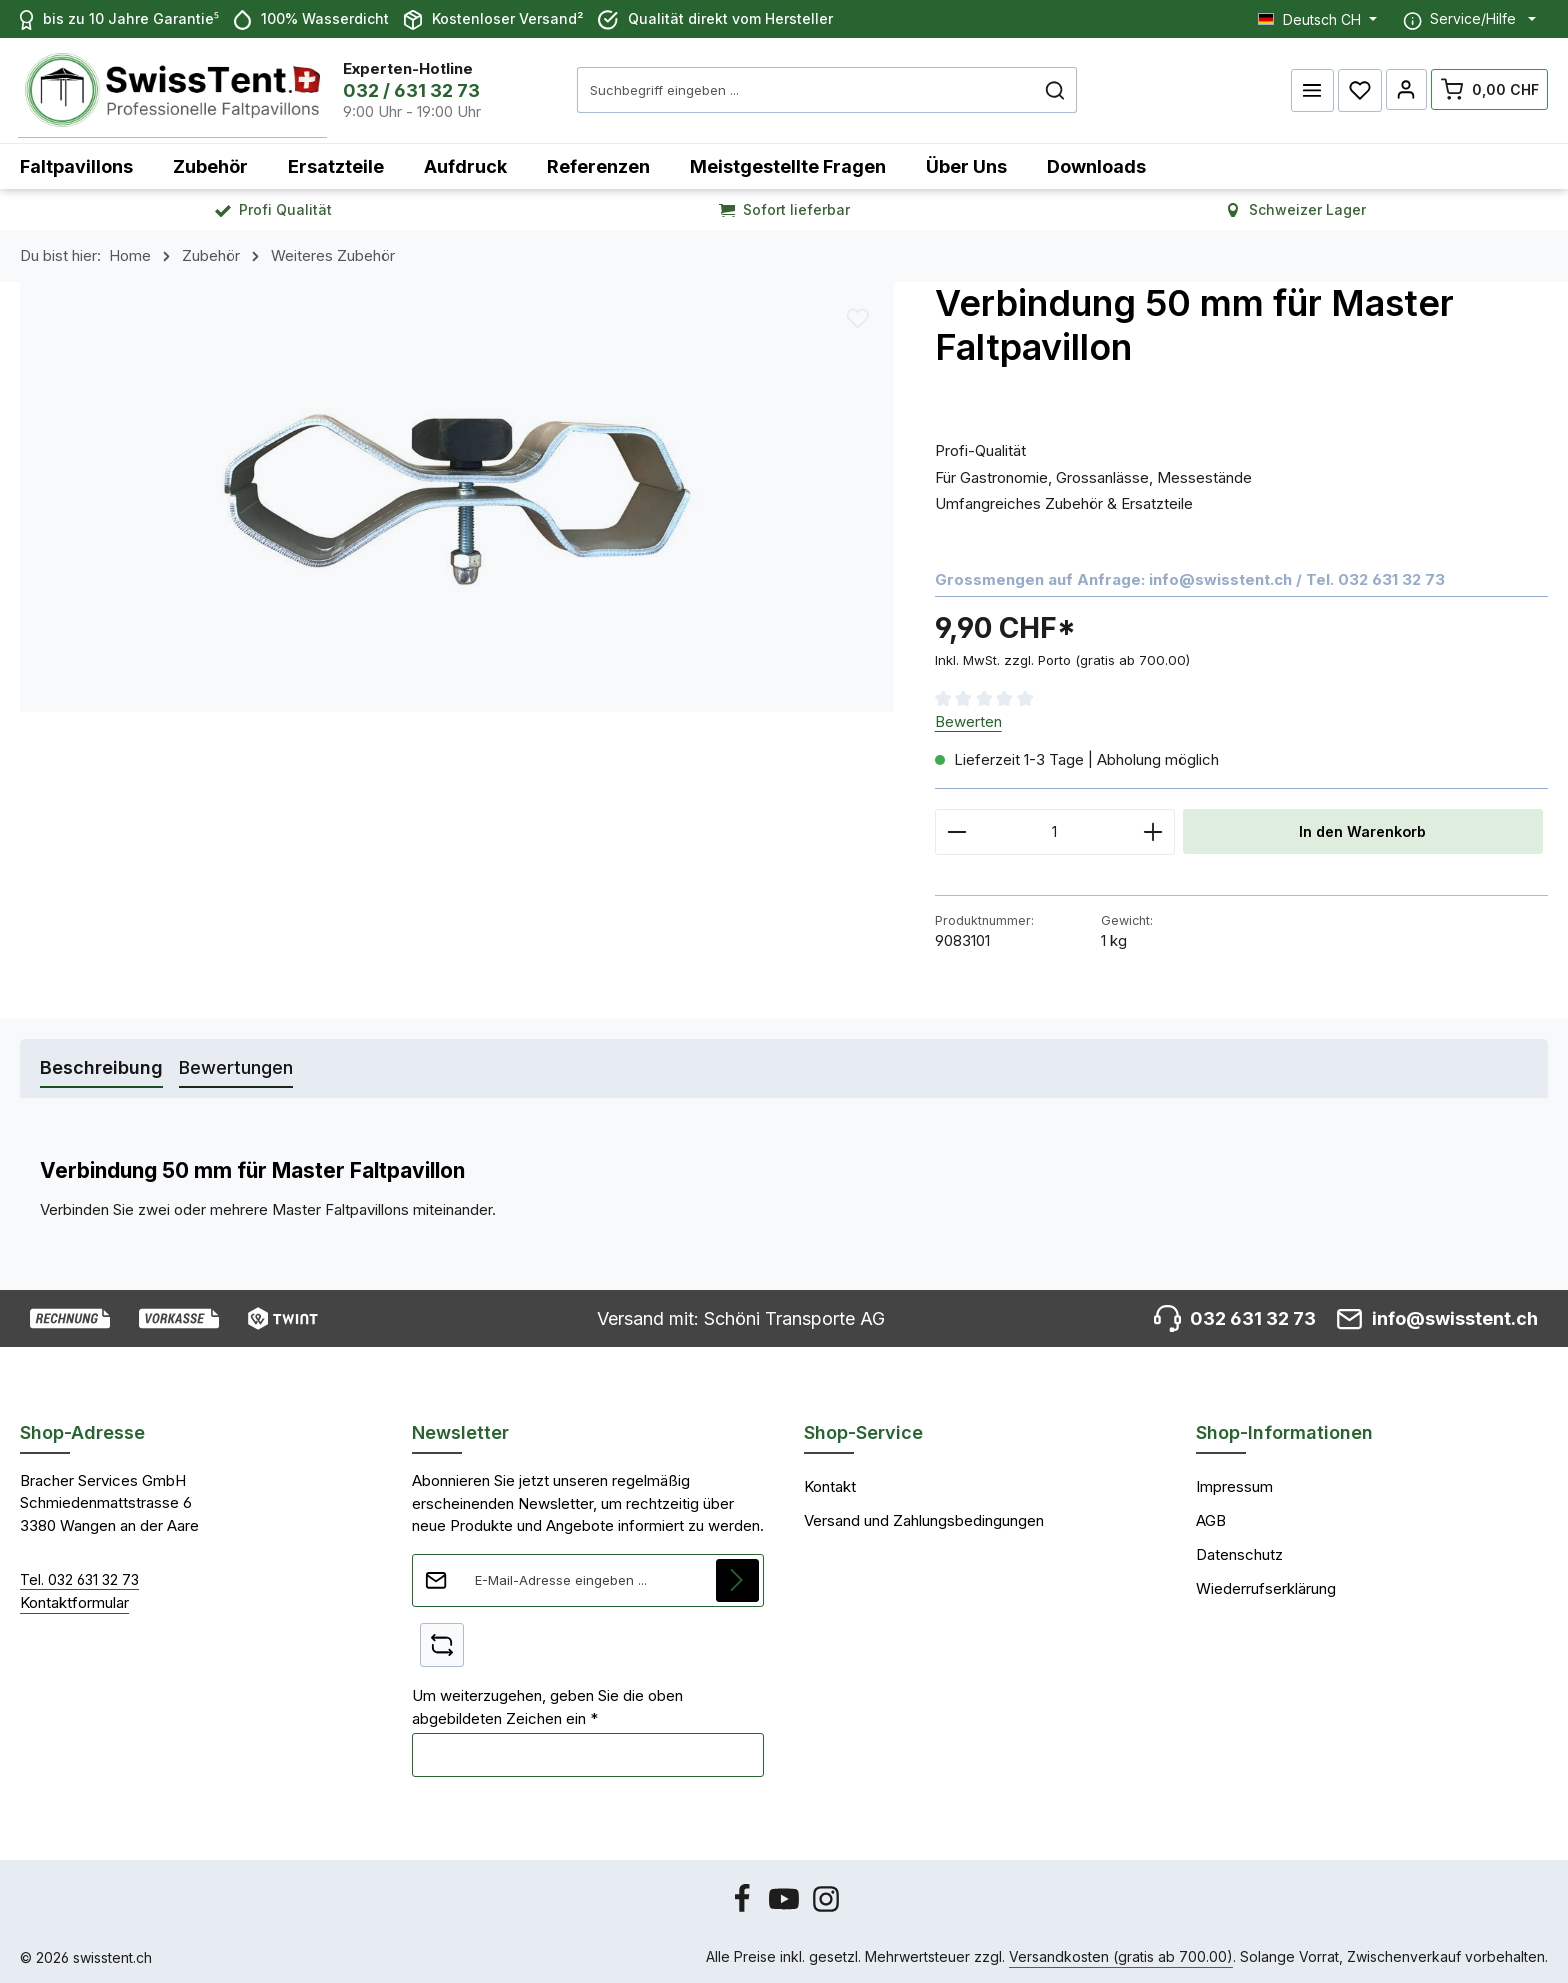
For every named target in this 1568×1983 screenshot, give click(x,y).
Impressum (1234, 1481)
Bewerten (968, 716)
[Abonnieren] (738, 1575)
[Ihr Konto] (1406, 88)
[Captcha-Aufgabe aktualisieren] (442, 1640)
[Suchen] (1040, 88)
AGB (1211, 1515)
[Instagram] (826, 1904)
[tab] (101, 1063)
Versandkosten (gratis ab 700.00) (1121, 1952)
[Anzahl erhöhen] (1153, 827)
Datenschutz (1239, 1549)
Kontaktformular (74, 1597)
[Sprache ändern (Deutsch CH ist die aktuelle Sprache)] (1317, 18)
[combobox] (791, 88)
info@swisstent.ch (1220, 574)
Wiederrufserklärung (1266, 1583)
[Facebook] (744, 1904)
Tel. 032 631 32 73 (79, 1574)
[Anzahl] (1055, 827)
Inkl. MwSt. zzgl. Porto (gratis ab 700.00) (1062, 655)
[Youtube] (786, 1904)
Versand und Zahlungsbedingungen (924, 1515)
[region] (457, 493)
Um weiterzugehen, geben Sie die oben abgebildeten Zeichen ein (547, 1702)
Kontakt (830, 1481)
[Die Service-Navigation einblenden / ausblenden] (1469, 19)
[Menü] (1311, 88)
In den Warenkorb (1363, 827)
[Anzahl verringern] (956, 827)
